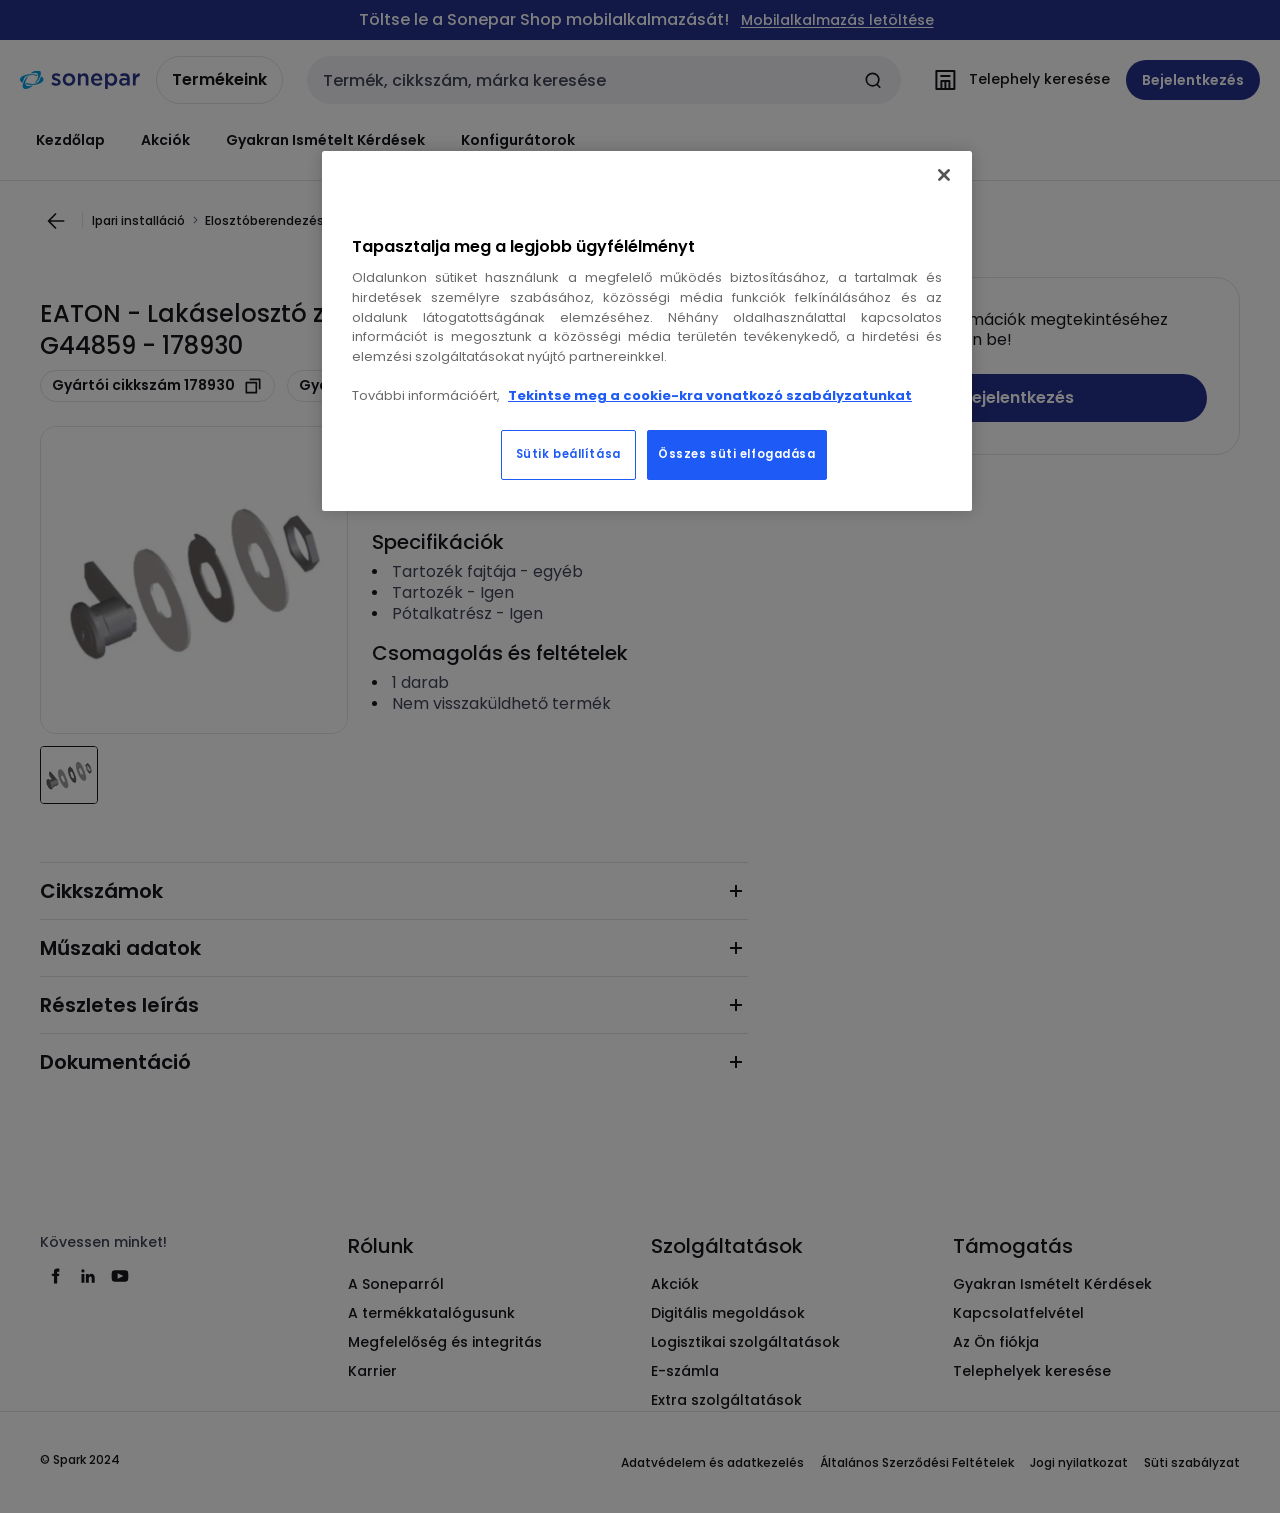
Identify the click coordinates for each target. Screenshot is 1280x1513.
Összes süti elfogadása (737, 454)
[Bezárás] (944, 175)
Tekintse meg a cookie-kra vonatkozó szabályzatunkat (710, 395)
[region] (647, 331)
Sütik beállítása (568, 454)
